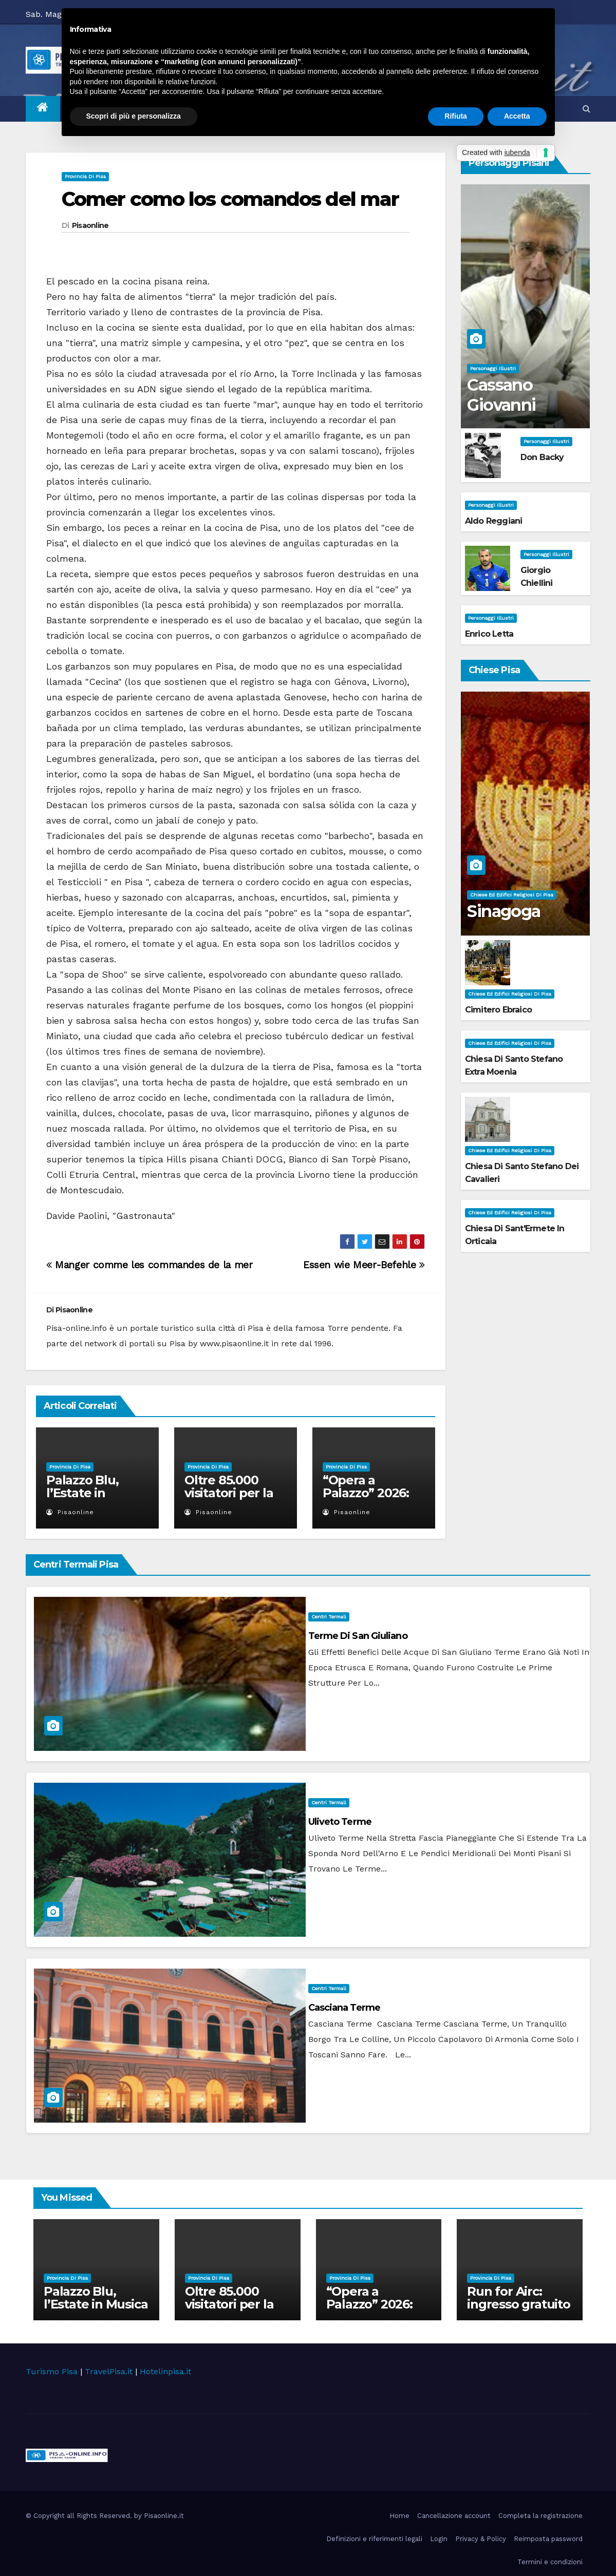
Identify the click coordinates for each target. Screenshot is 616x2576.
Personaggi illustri (493, 368)
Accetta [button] (517, 116)
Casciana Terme (344, 2007)
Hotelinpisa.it (165, 2371)
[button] (586, 108)
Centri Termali (328, 1616)
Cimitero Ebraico (498, 1010)
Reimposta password (548, 2539)
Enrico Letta (489, 634)
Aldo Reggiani (493, 521)
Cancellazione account (454, 2516)
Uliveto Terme (339, 1821)
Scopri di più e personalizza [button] (133, 116)
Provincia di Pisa (85, 176)
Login (438, 2539)
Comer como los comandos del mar (230, 199)
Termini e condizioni (550, 2562)
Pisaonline (90, 225)
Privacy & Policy (480, 2539)
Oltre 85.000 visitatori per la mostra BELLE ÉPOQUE (228, 1499)
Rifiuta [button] (455, 116)
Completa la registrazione (540, 2516)
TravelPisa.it (109, 2371)
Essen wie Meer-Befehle (364, 1265)
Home (399, 2516)
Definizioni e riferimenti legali (374, 2539)
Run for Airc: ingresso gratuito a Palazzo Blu (518, 2304)
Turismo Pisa (52, 2371)
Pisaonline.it (164, 2516)
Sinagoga (503, 911)
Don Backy (542, 457)
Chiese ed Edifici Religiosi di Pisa (511, 895)
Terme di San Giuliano (357, 1636)
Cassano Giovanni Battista (501, 404)
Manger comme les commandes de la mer (149, 1265)
